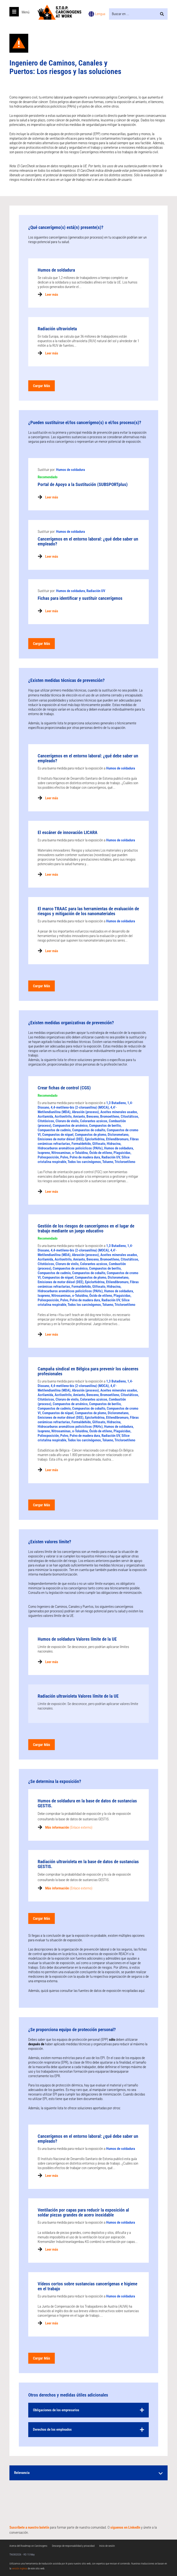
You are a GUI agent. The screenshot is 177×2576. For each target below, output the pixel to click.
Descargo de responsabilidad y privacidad (73, 2545)
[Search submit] (162, 14)
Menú (25, 12)
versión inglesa (19, 2568)
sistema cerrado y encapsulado (120, 695)
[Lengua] (91, 14)
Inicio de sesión (107, 2545)
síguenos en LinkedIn (125, 2527)
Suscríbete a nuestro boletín (29, 2527)
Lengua (100, 14)
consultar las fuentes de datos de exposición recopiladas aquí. (102, 1990)
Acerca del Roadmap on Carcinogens (28, 2545)
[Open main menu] (14, 11)
